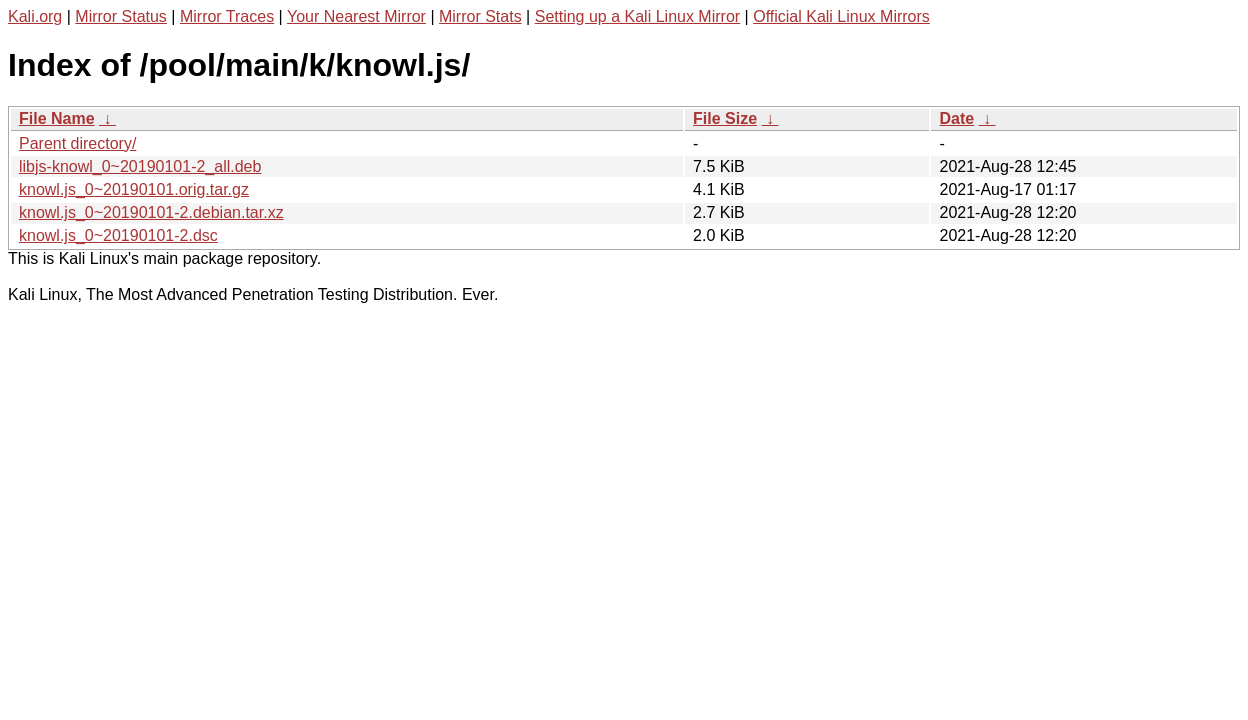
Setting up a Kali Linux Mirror (637, 16)
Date (956, 118)
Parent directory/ (77, 143)
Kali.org (35, 16)
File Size (725, 118)
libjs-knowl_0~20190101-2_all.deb (140, 166)
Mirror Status (121, 16)
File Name (57, 118)
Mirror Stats (480, 16)
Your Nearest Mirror (356, 16)
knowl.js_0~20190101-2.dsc (118, 235)
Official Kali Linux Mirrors (841, 16)
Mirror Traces (227, 16)
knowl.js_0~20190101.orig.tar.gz (134, 189)
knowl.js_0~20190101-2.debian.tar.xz (151, 212)
